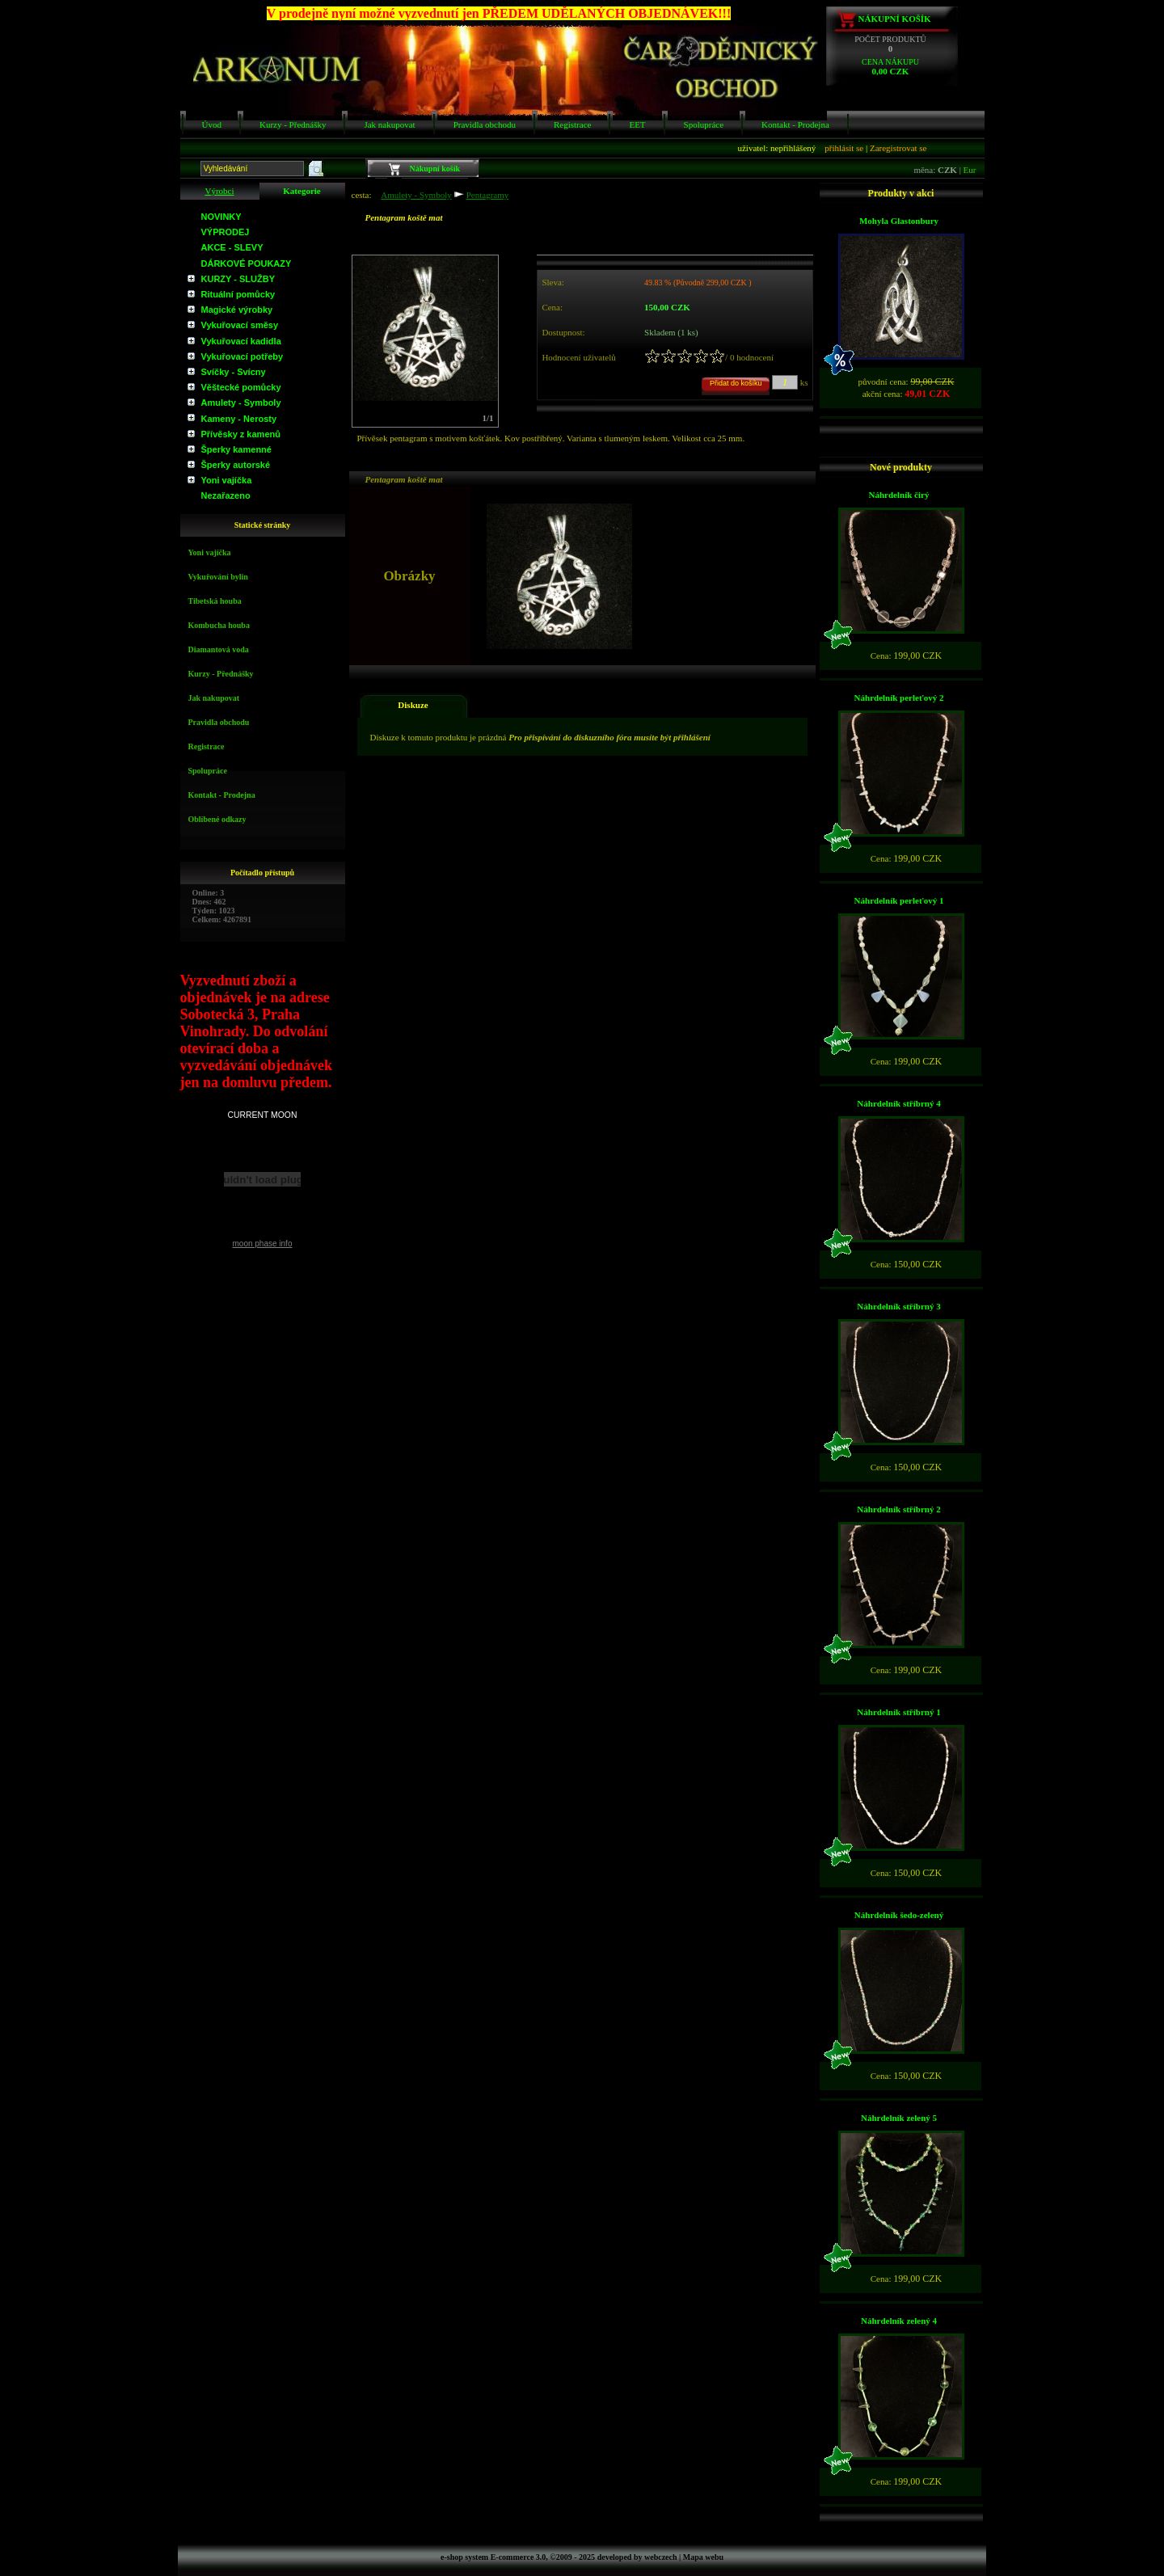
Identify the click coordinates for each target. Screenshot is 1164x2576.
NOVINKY (221, 216)
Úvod (211, 124)
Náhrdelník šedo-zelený (898, 1915)
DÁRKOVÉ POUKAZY (246, 263)
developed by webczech (637, 2557)
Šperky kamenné (236, 449)
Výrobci (219, 191)
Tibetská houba (215, 601)
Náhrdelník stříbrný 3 (898, 1306)
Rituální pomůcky (238, 294)
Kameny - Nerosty (239, 419)
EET (637, 124)
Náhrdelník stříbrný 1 (898, 1712)
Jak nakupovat (389, 124)
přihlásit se (843, 148)
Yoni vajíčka (226, 480)
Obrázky (382, 466)
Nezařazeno (226, 495)
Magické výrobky (237, 309)
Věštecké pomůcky (241, 387)
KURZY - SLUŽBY (238, 279)
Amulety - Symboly (241, 402)
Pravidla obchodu (484, 124)
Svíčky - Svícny (233, 372)
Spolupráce (703, 124)
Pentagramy (487, 195)
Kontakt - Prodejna (795, 124)
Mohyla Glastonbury (898, 221)
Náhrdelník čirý (899, 495)
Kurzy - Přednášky (292, 124)
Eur (970, 170)
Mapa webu (703, 2557)
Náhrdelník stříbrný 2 (898, 1509)
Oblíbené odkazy (217, 819)
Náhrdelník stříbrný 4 (898, 1103)
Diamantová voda (218, 649)
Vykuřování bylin (218, 576)
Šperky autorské (236, 465)
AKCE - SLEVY (232, 247)
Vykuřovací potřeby (242, 356)
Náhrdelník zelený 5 (899, 2118)
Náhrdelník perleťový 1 (899, 900)
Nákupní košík (894, 18)
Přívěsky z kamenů (240, 434)
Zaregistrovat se (898, 148)
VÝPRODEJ (225, 232)
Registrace (572, 124)
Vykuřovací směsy (240, 325)
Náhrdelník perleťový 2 (899, 697)
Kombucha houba (219, 625)
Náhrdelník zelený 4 (899, 2320)
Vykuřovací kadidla (241, 341)
